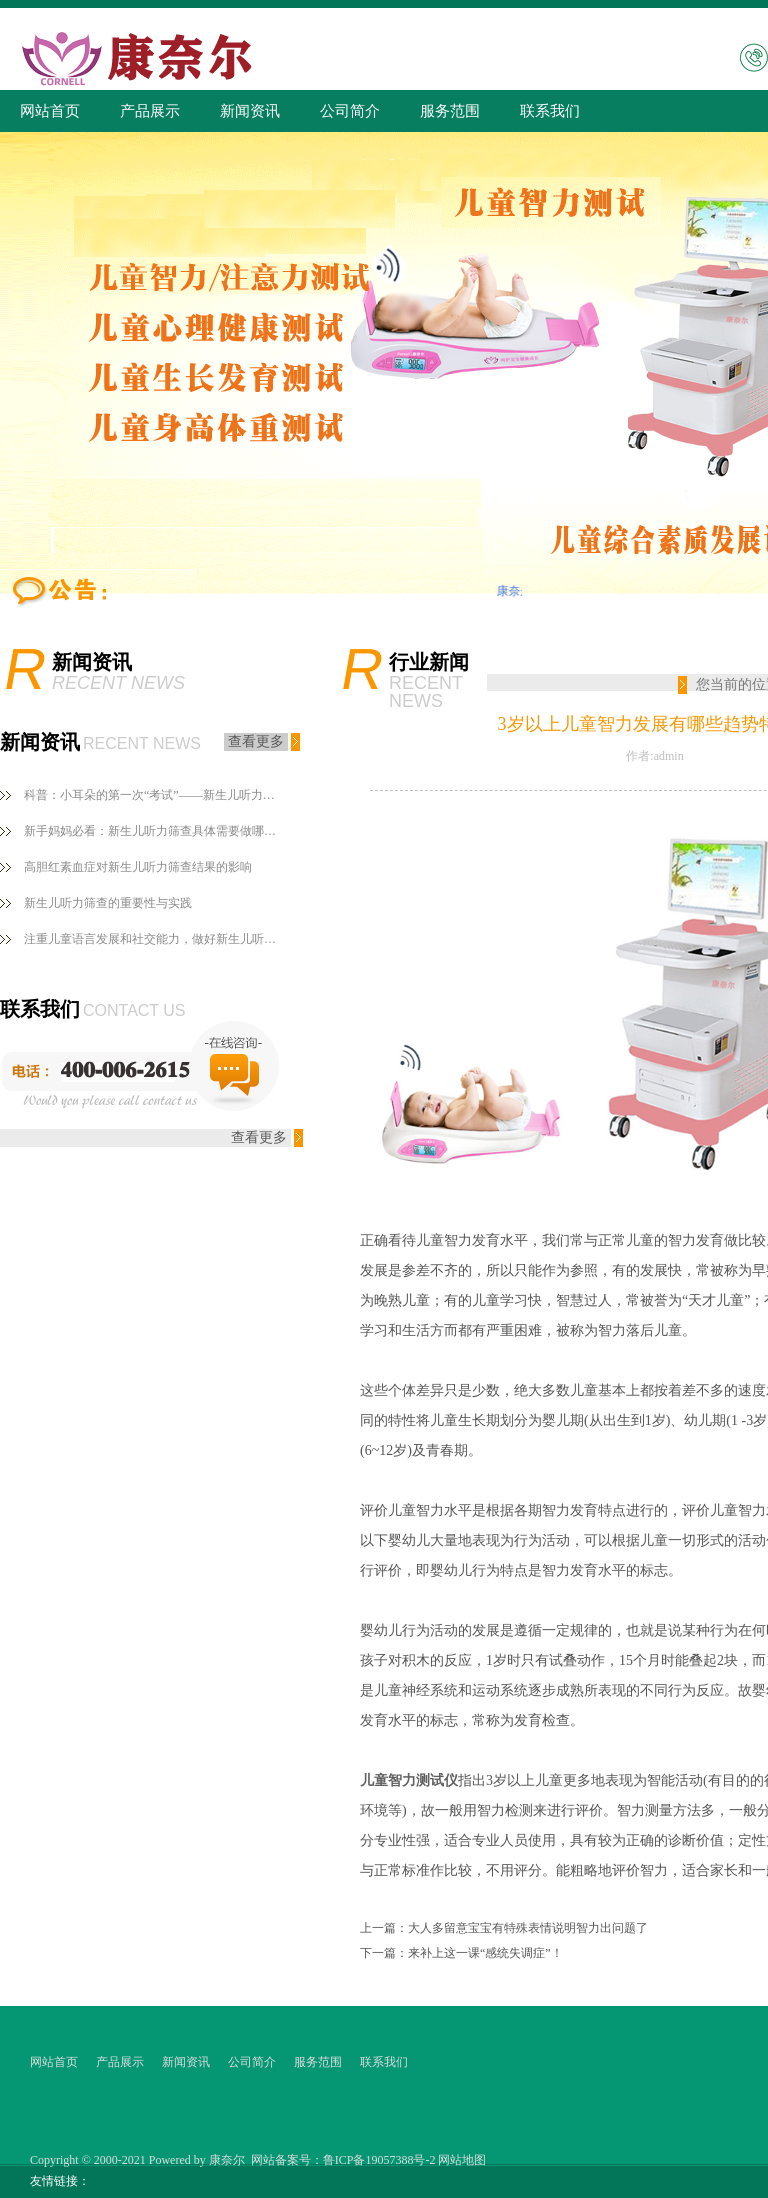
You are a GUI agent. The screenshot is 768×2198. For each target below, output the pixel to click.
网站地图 (462, 2160)
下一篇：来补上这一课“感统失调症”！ (461, 1953)
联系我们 (550, 111)
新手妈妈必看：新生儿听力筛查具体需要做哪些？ (154, 831)
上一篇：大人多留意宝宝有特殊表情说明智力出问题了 (504, 1928)
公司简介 (350, 111)
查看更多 (256, 741)
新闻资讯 (250, 111)
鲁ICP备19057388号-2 (379, 2160)
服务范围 (450, 111)
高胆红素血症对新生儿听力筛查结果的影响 (138, 867)
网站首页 (50, 111)
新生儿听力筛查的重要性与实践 (108, 903)
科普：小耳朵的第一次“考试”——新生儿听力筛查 (154, 795)
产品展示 (150, 111)
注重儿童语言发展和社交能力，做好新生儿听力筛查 (154, 939)
